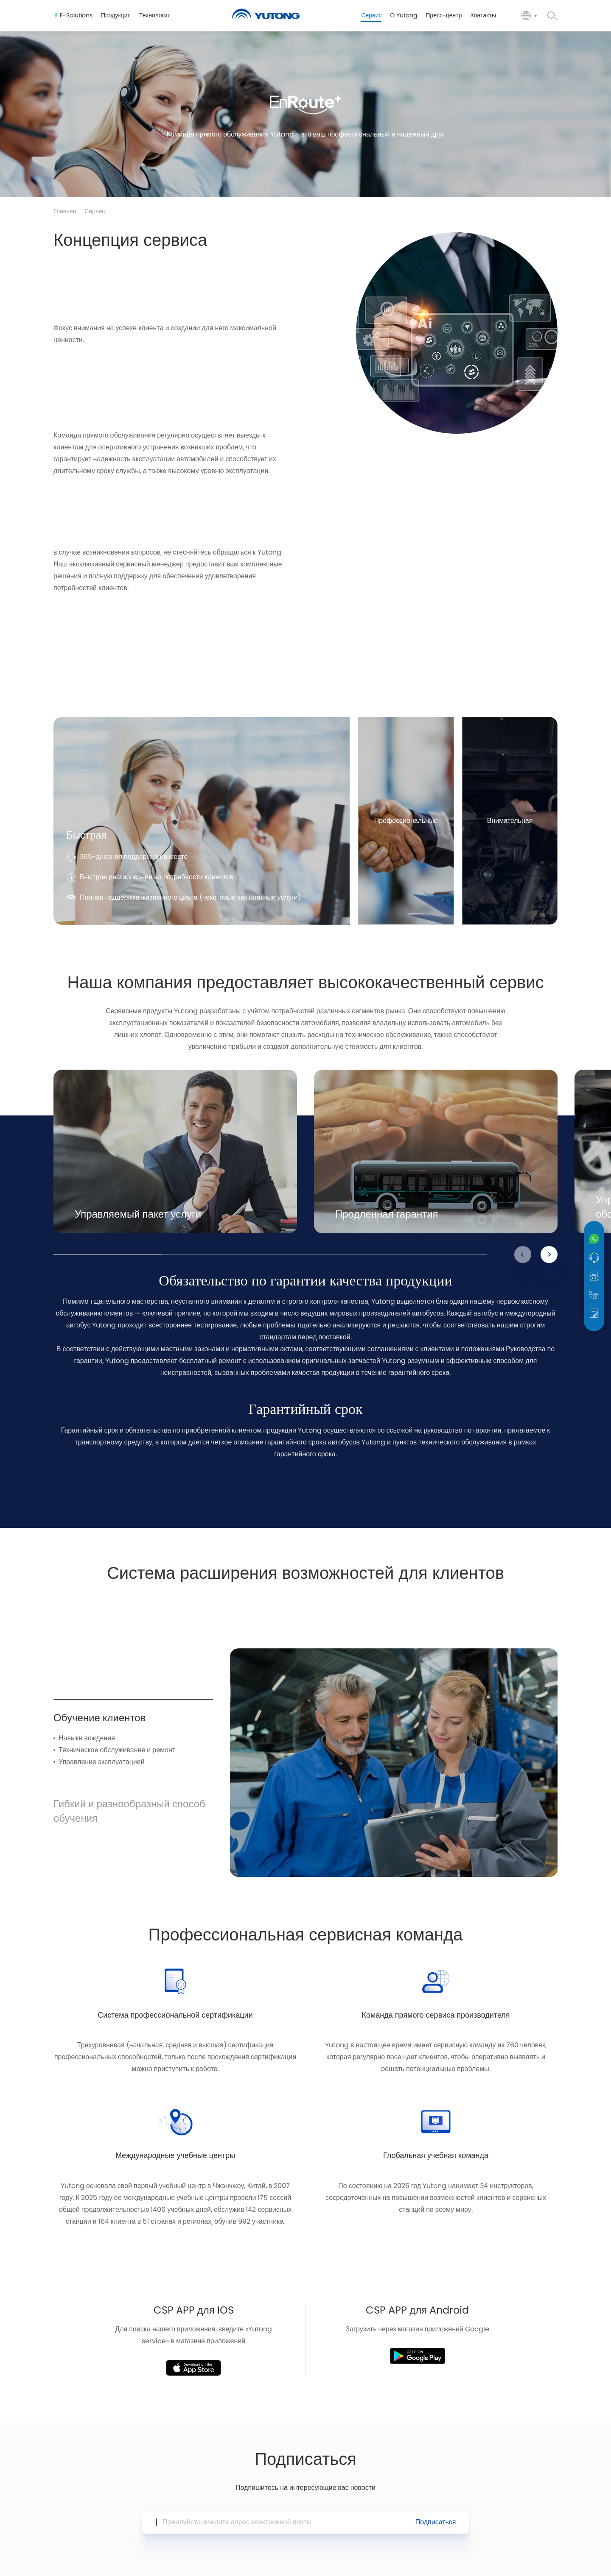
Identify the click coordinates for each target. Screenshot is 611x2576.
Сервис (94, 212)
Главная (64, 212)
